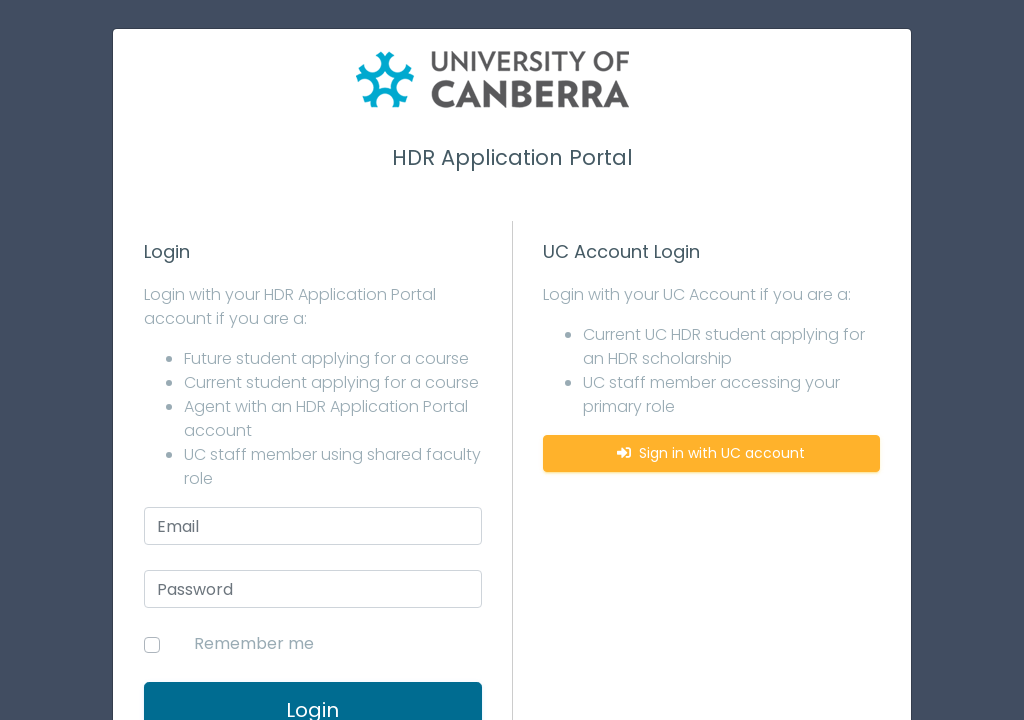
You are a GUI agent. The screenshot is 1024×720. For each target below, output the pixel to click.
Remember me (254, 643)
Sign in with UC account (711, 453)
